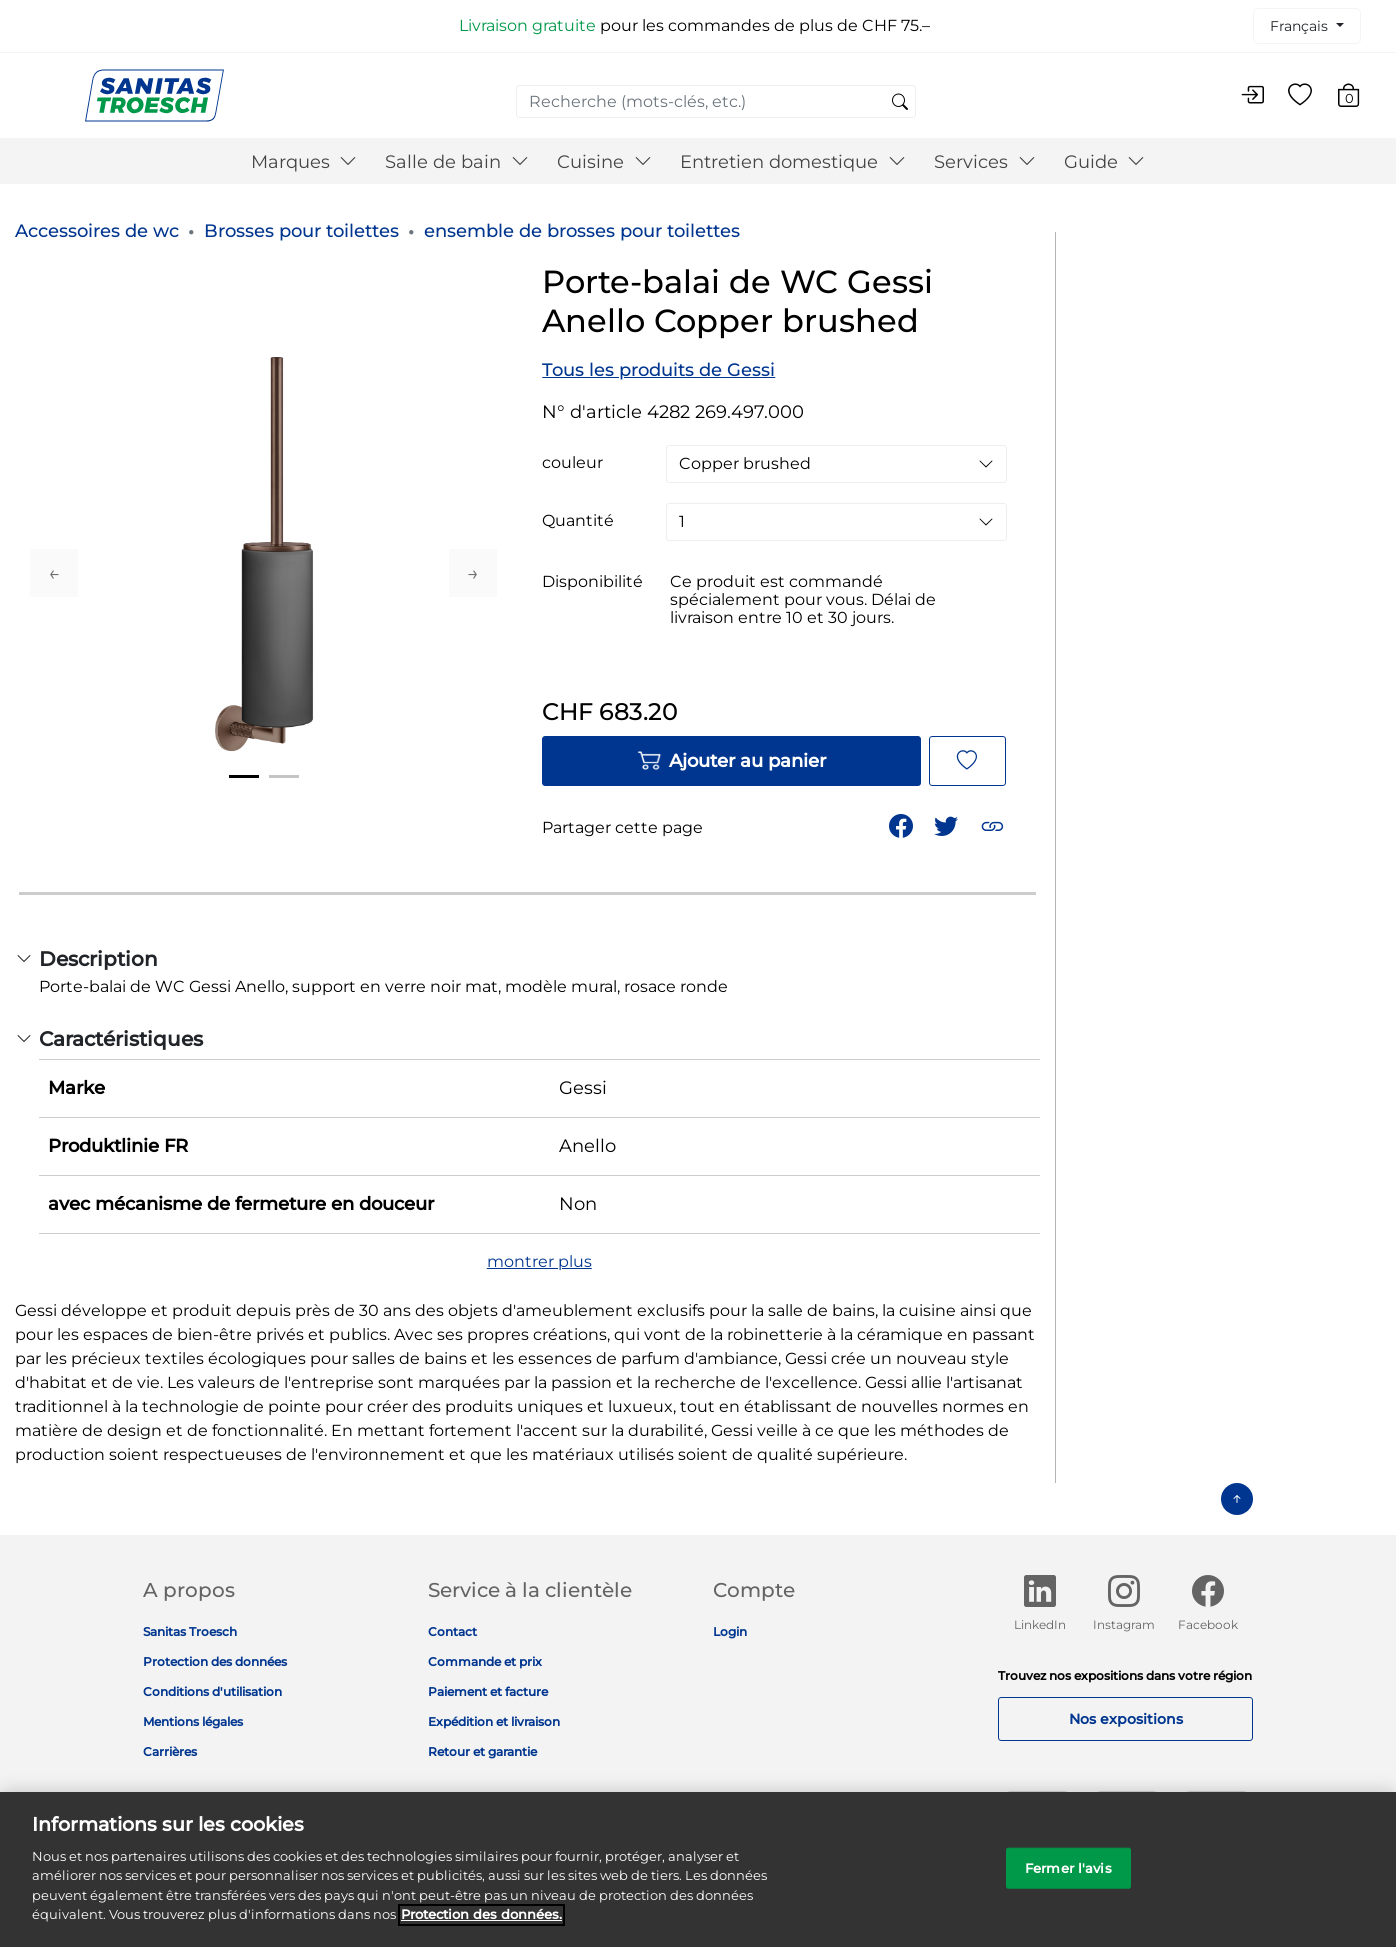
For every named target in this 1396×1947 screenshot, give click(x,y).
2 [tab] (284, 776)
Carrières (170, 1751)
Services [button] (985, 162)
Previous (54, 573)
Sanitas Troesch (190, 1631)
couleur (572, 463)
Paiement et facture (488, 1691)
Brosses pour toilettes (301, 231)
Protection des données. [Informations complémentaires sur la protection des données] (481, 1926)
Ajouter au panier (731, 761)
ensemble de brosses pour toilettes (582, 231)
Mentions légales (193, 1721)
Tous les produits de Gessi (658, 370)
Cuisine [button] (604, 162)
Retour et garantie (482, 1751)
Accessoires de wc (97, 231)
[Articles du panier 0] (1358, 98)
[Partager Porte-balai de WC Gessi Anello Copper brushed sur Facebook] (903, 824)
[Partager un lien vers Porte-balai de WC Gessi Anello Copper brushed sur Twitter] (948, 824)
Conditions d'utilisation (212, 1691)
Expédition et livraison (494, 1721)
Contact (452, 1631)
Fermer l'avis (1068, 1880)
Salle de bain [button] (457, 162)
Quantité (578, 521)
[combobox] (716, 101)
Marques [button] (304, 162)
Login (730, 1631)
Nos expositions (1126, 1719)
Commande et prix (485, 1661)
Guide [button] (1105, 162)
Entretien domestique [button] (793, 162)
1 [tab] (244, 776)
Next (473, 573)
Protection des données (215, 1661)
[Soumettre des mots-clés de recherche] (900, 103)
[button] (994, 824)
